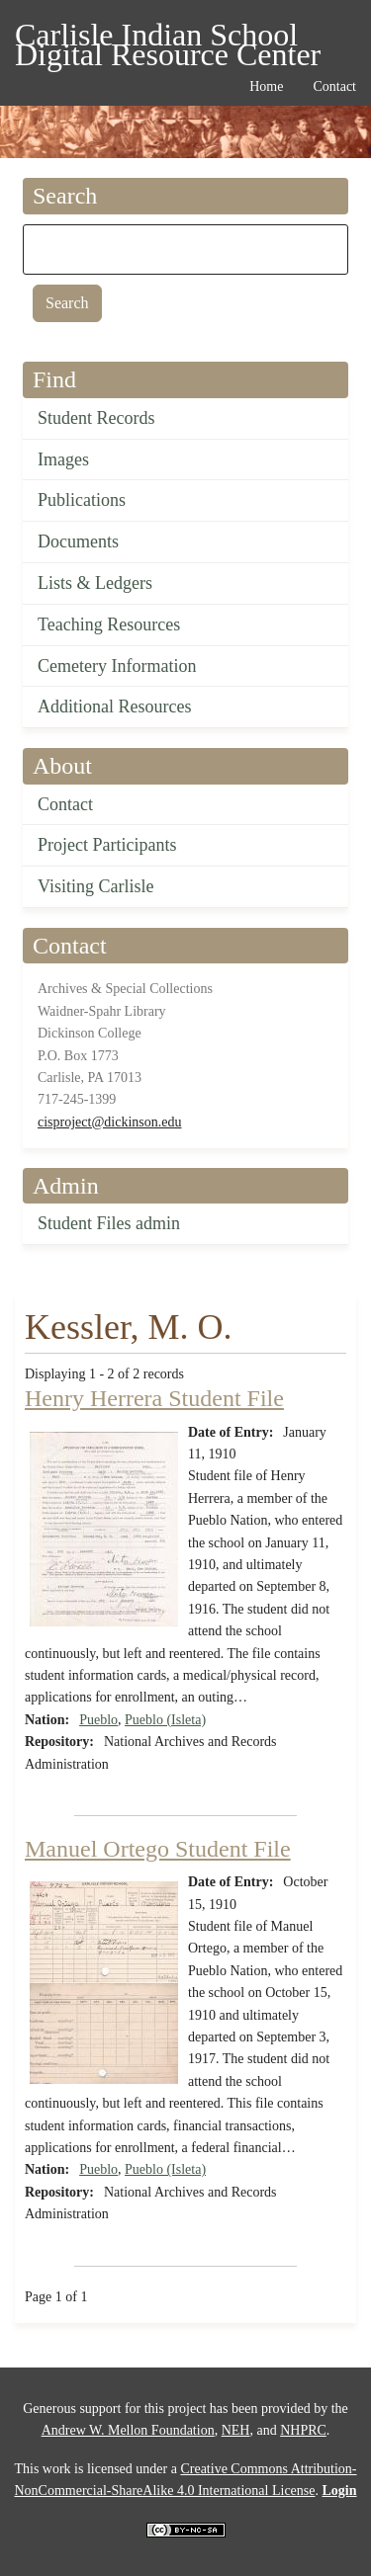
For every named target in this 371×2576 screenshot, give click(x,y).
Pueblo (98, 1719)
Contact (65, 804)
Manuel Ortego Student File (158, 1849)
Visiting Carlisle (95, 886)
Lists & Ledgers (95, 583)
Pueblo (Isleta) (165, 1719)
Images (63, 459)
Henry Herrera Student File (154, 1398)
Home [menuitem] (266, 86)
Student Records (96, 418)
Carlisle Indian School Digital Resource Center (168, 38)
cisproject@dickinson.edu (109, 1122)
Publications (82, 500)
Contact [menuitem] (334, 86)
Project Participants (107, 845)
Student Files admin (109, 1223)
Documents (78, 541)
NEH (236, 2430)
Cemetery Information (117, 666)
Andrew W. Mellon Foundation (128, 2430)
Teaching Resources (109, 624)
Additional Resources (114, 706)
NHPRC (303, 2430)
